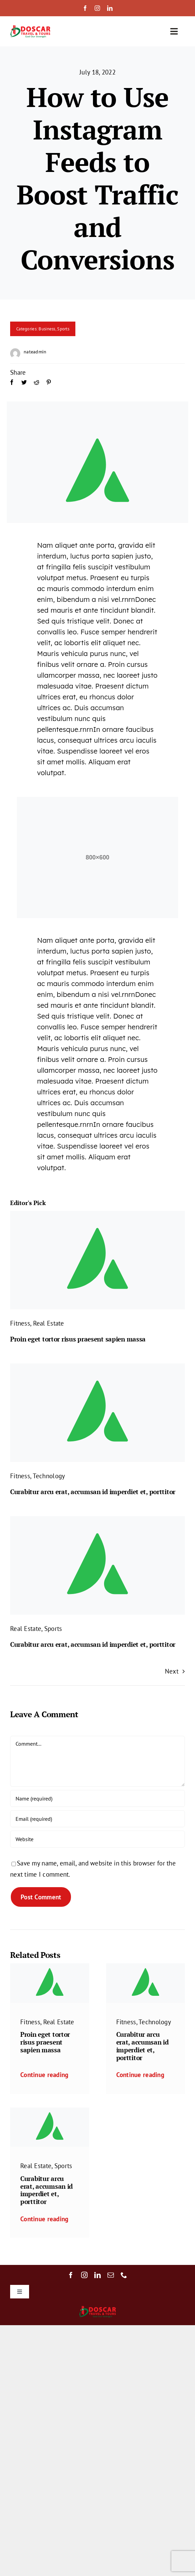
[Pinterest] (49, 389)
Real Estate (48, 1323)
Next (171, 1671)
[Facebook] (12, 389)
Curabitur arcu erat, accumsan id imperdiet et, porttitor (92, 1491)
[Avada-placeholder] (97, 1214)
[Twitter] (24, 389)
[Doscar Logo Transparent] (30, 27)
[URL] (97, 1839)
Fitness (20, 1323)
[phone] (124, 2275)
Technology (49, 1476)
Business (47, 329)
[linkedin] (110, 8)
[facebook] (85, 8)
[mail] (110, 2275)
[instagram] (97, 8)
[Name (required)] (97, 1798)
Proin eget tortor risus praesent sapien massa (78, 1339)
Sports (63, 329)
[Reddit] (36, 389)
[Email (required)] (97, 1818)
